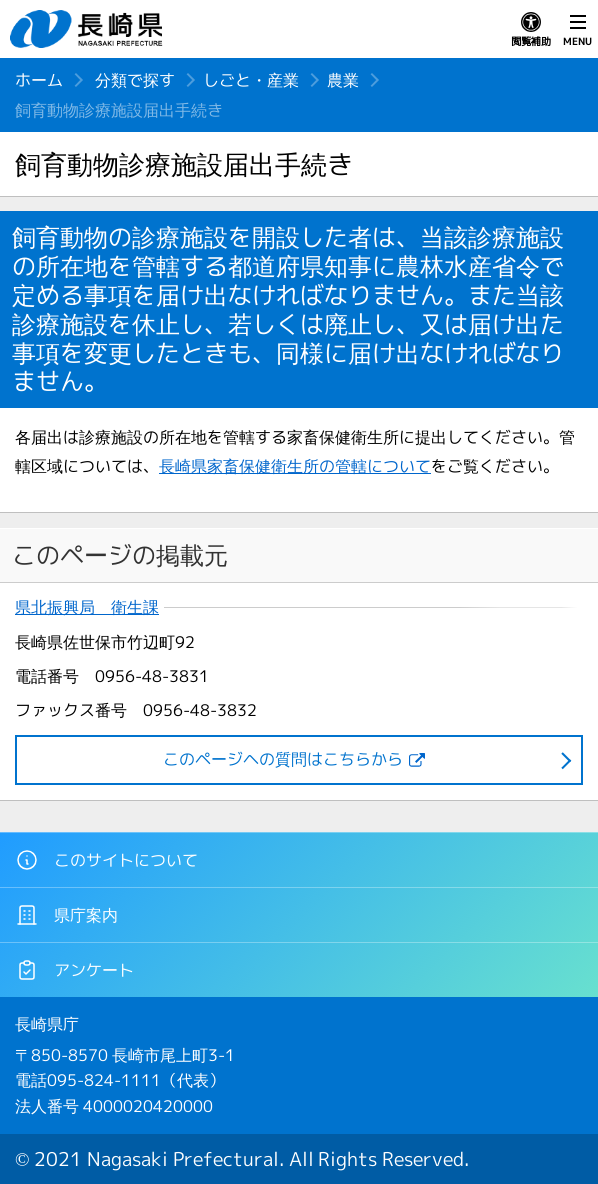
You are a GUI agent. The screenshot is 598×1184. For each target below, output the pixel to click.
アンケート (74, 970)
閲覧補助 (531, 30)
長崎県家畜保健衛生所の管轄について (295, 466)
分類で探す (135, 80)
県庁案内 (66, 915)
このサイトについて (106, 860)
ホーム (39, 80)
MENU (577, 30)
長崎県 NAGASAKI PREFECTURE (89, 29)
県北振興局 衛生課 (87, 607)
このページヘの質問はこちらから (283, 759)
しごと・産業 (251, 80)
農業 (343, 80)
